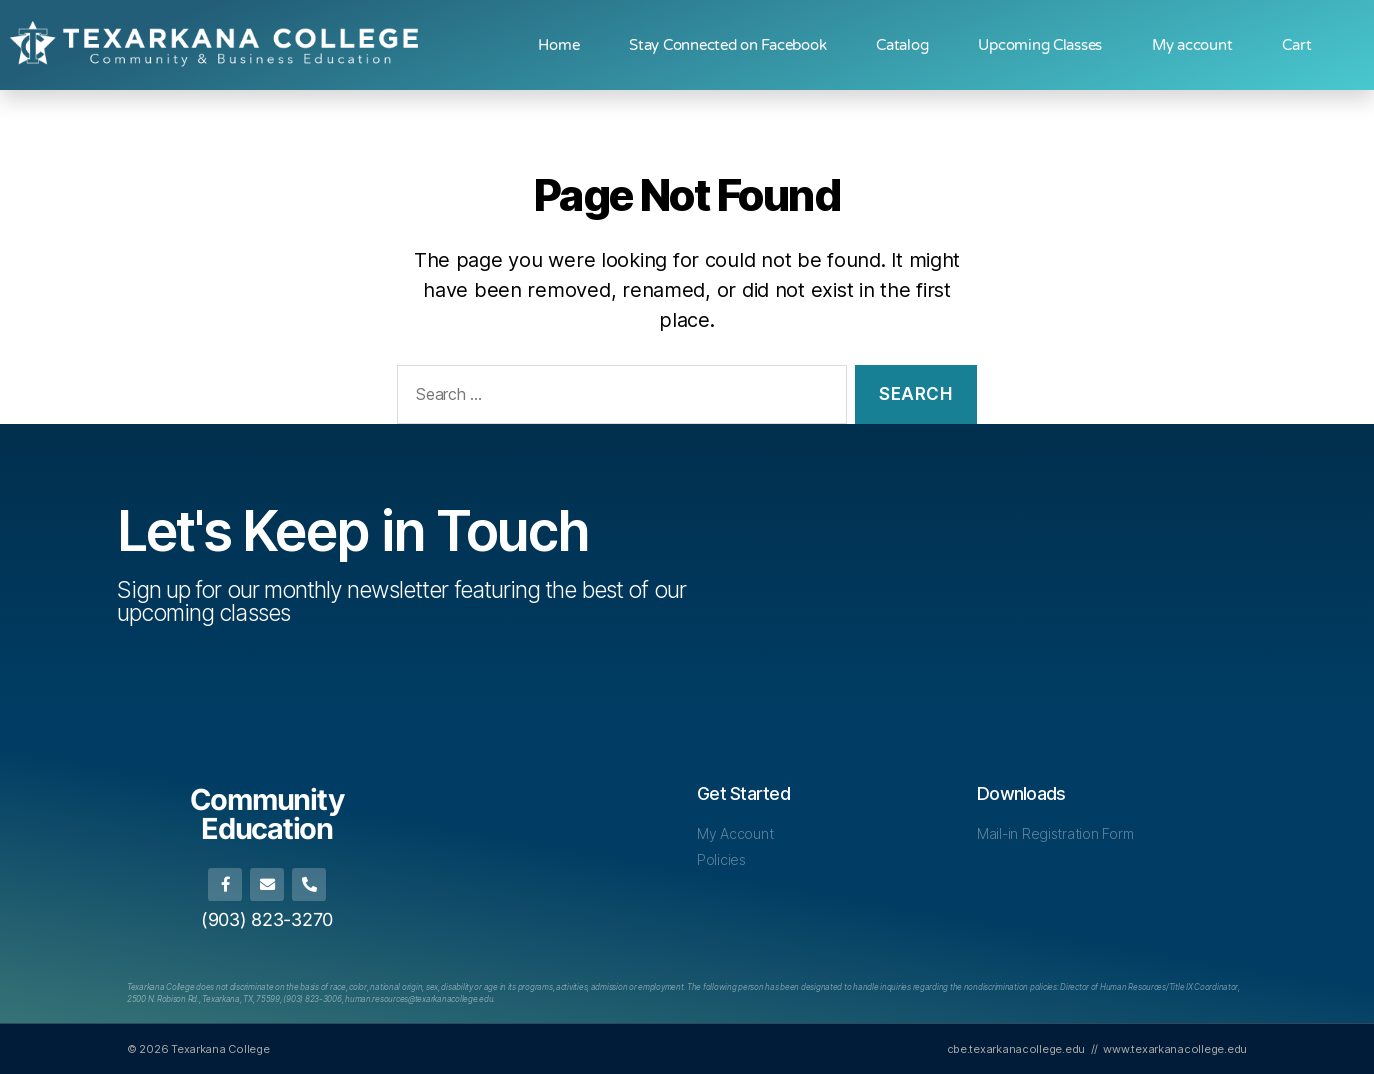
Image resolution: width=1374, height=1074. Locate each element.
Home (558, 45)
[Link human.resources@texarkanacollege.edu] (419, 999)
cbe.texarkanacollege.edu (1016, 1048)
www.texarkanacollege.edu (1175, 1048)
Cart (1296, 45)
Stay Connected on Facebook (727, 45)
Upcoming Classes (1040, 45)
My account (1192, 45)
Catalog (902, 45)
